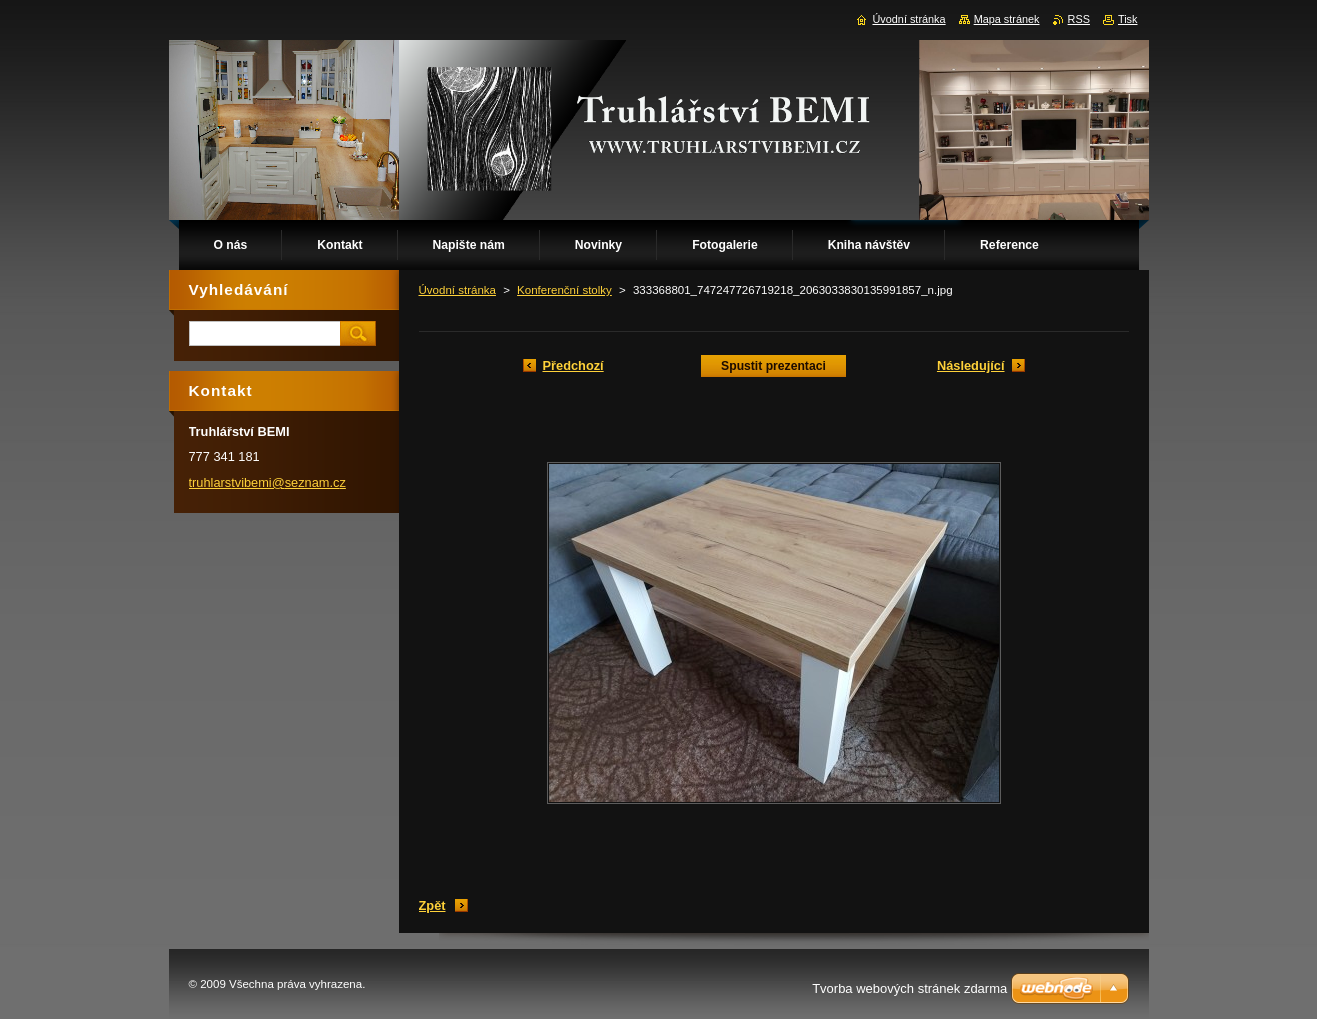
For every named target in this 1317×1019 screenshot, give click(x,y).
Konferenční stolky (564, 290)
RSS (1079, 19)
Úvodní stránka (457, 290)
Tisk (1128, 19)
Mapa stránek (1007, 19)
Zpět (432, 905)
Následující (971, 365)
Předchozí (573, 365)
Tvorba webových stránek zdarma (909, 988)
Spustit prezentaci (773, 366)
